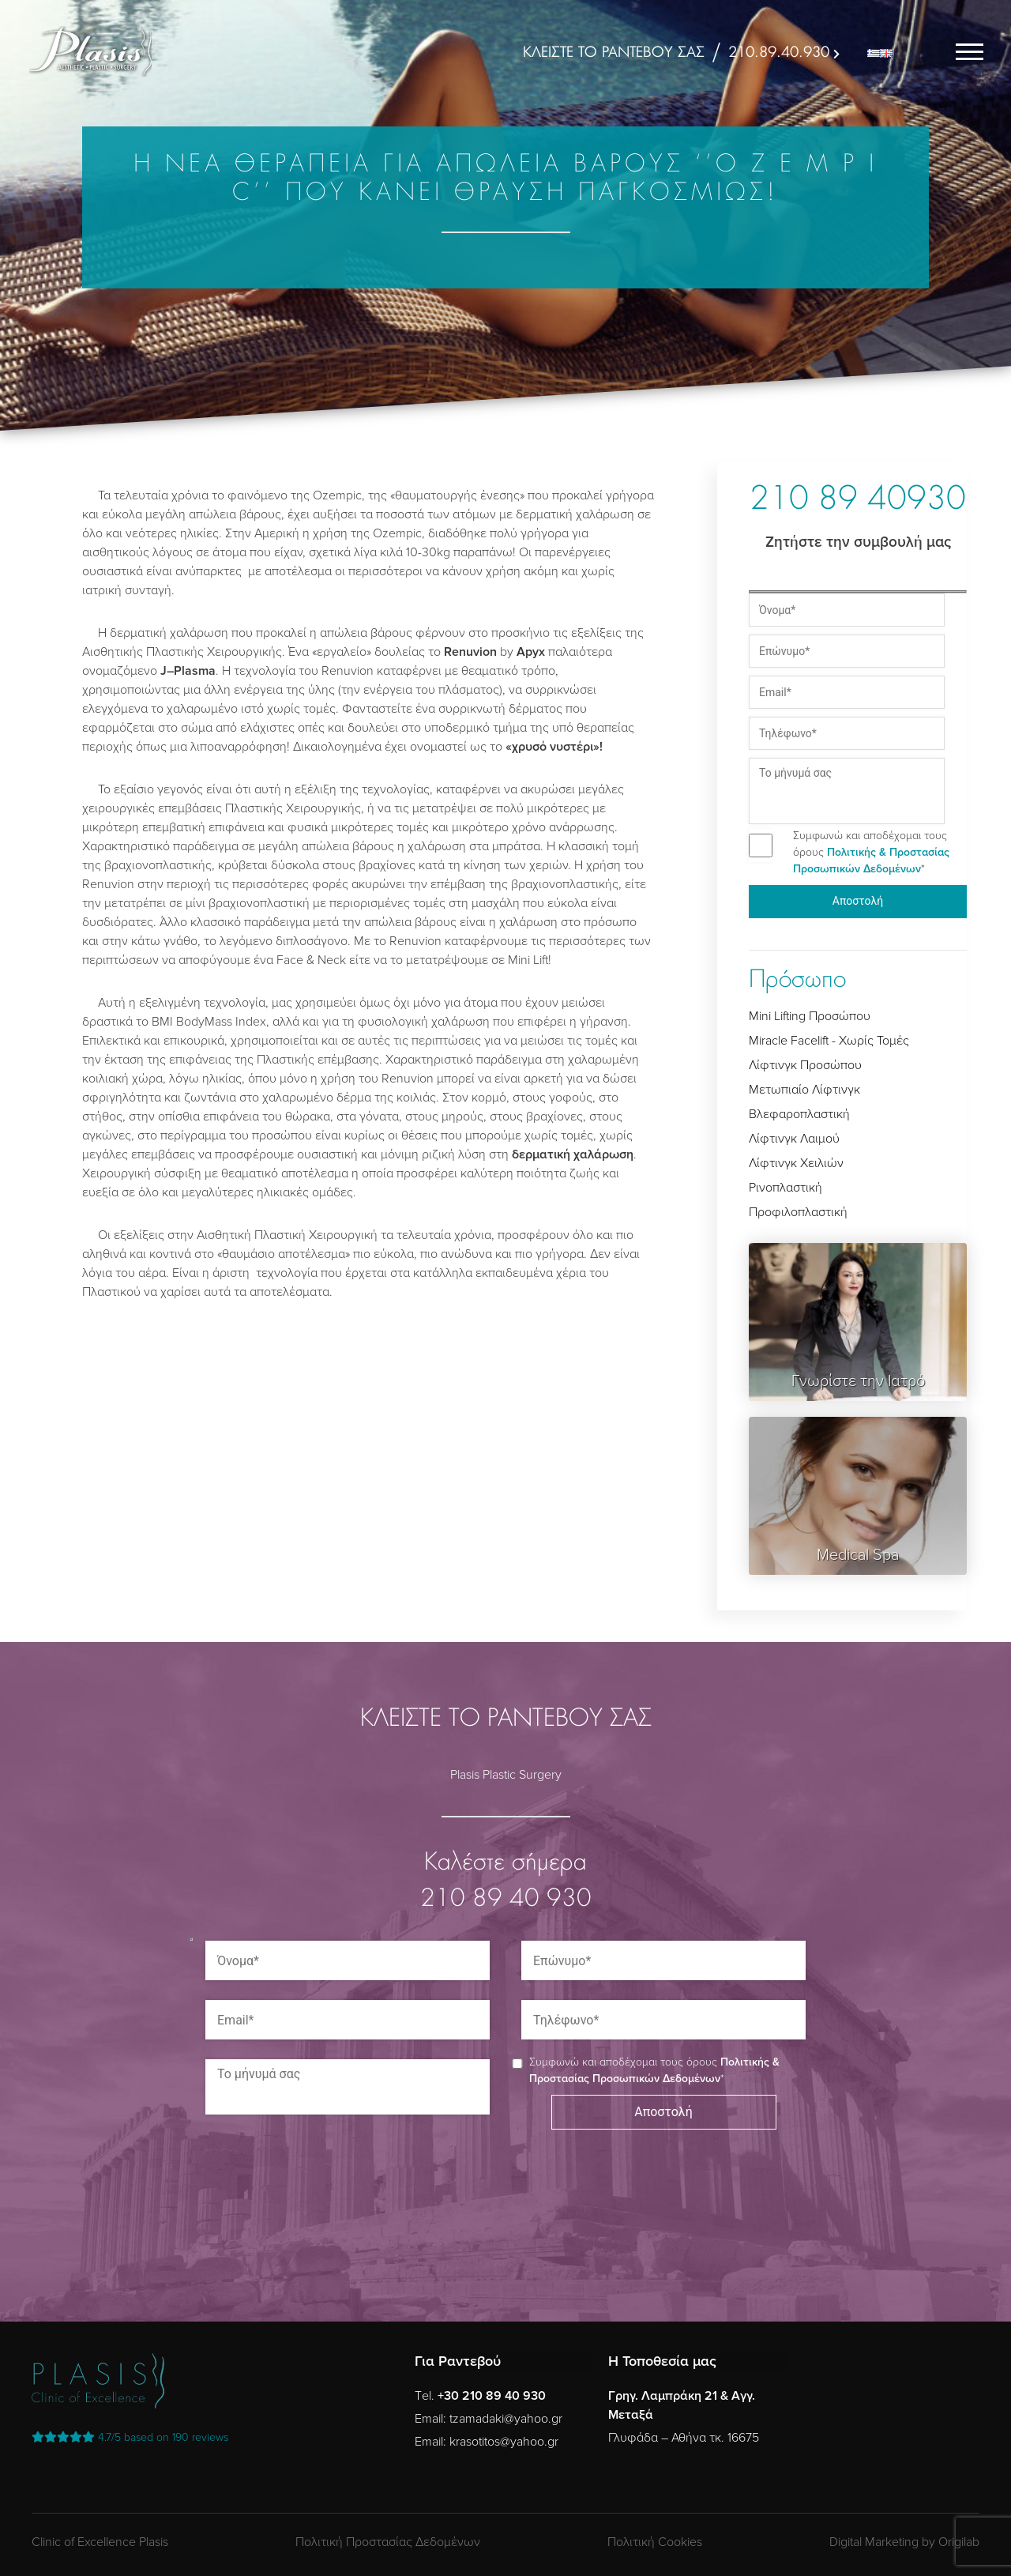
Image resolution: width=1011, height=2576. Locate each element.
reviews (130, 2437)
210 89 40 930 (506, 1899)
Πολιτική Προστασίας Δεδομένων (387, 2542)
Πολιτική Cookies (654, 2542)
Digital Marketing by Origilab (904, 2542)
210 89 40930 (858, 501)
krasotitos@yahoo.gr (503, 2442)
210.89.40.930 (778, 53)
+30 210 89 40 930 (492, 2396)
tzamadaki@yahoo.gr (505, 2419)
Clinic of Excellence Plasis (100, 2542)
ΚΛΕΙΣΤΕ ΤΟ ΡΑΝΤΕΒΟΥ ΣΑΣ (614, 53)
